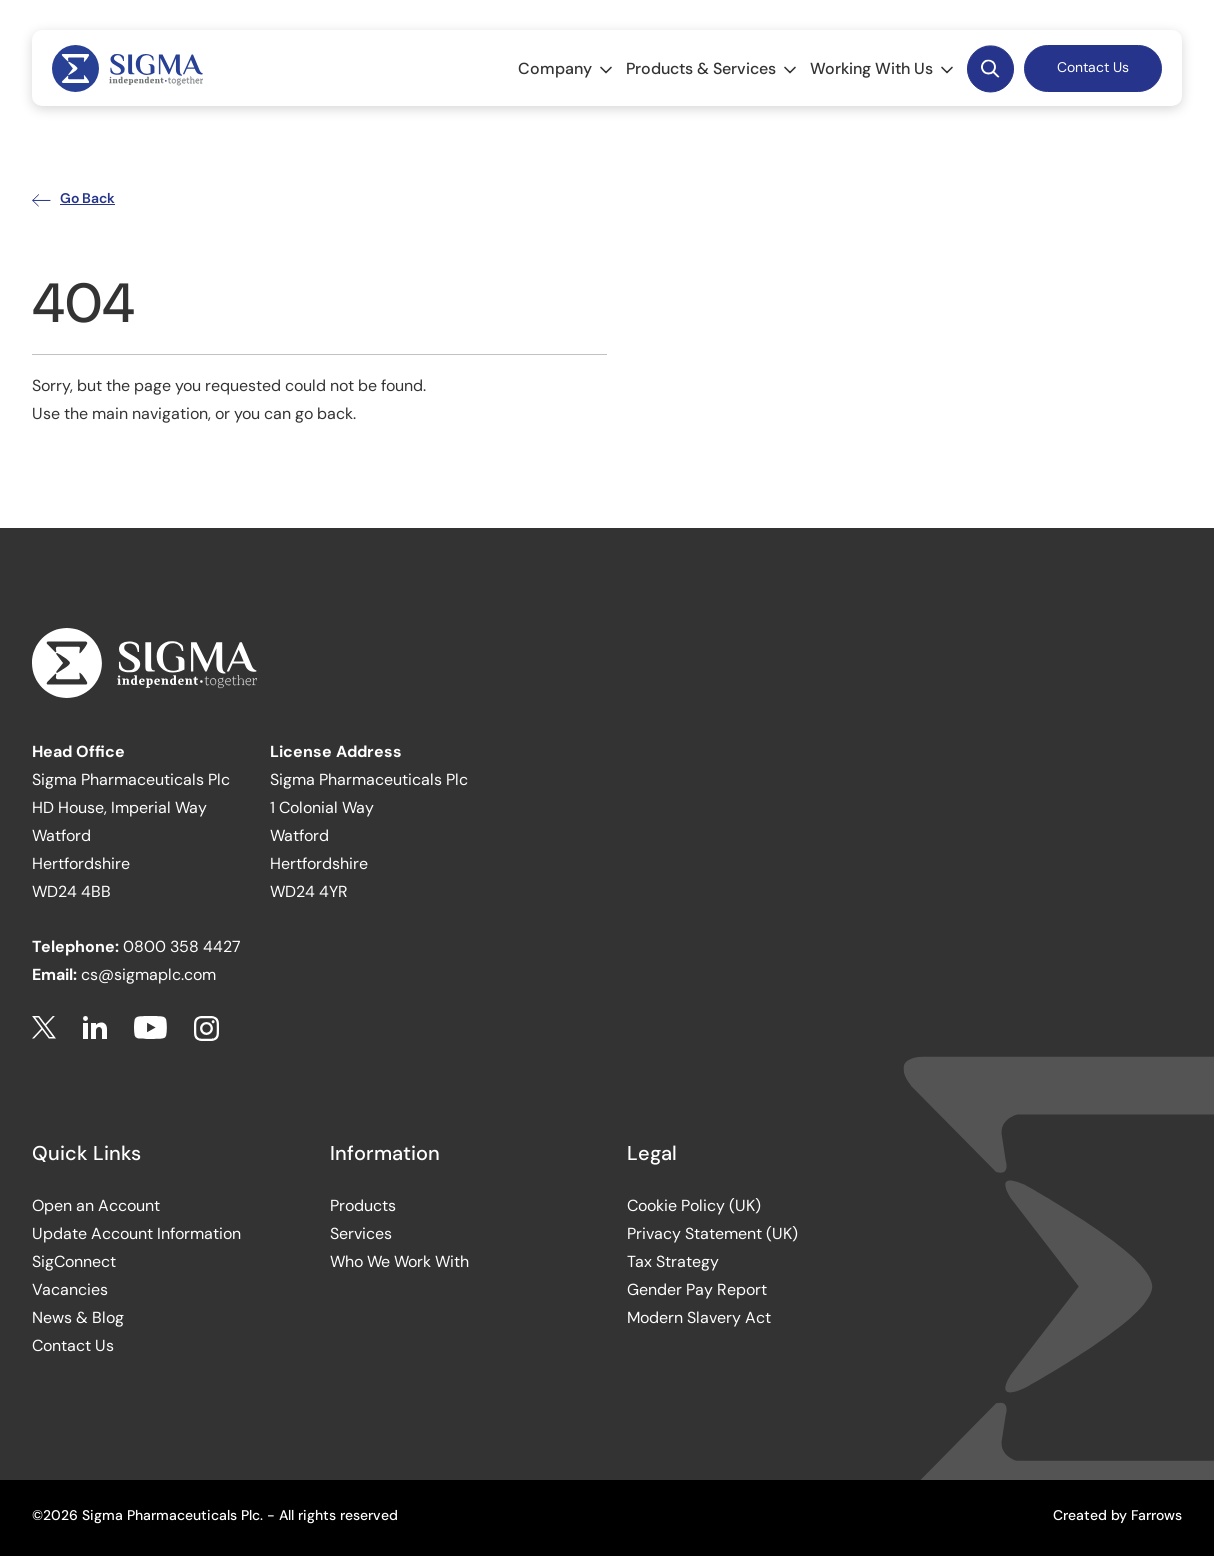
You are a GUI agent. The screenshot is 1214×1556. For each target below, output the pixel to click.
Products (363, 1205)
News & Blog (78, 1317)
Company (567, 69)
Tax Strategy (673, 1261)
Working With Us (883, 69)
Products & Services (713, 69)
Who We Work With (399, 1261)
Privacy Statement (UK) (712, 1233)
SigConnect (74, 1261)
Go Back (73, 198)
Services (361, 1233)
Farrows (1156, 1515)
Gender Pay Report (697, 1289)
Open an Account (96, 1205)
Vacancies (70, 1289)
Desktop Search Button (990, 68)
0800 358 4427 (182, 946)
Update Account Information (136, 1233)
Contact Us (1093, 67)
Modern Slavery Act (699, 1317)
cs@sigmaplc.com (148, 974)
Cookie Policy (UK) (694, 1205)
